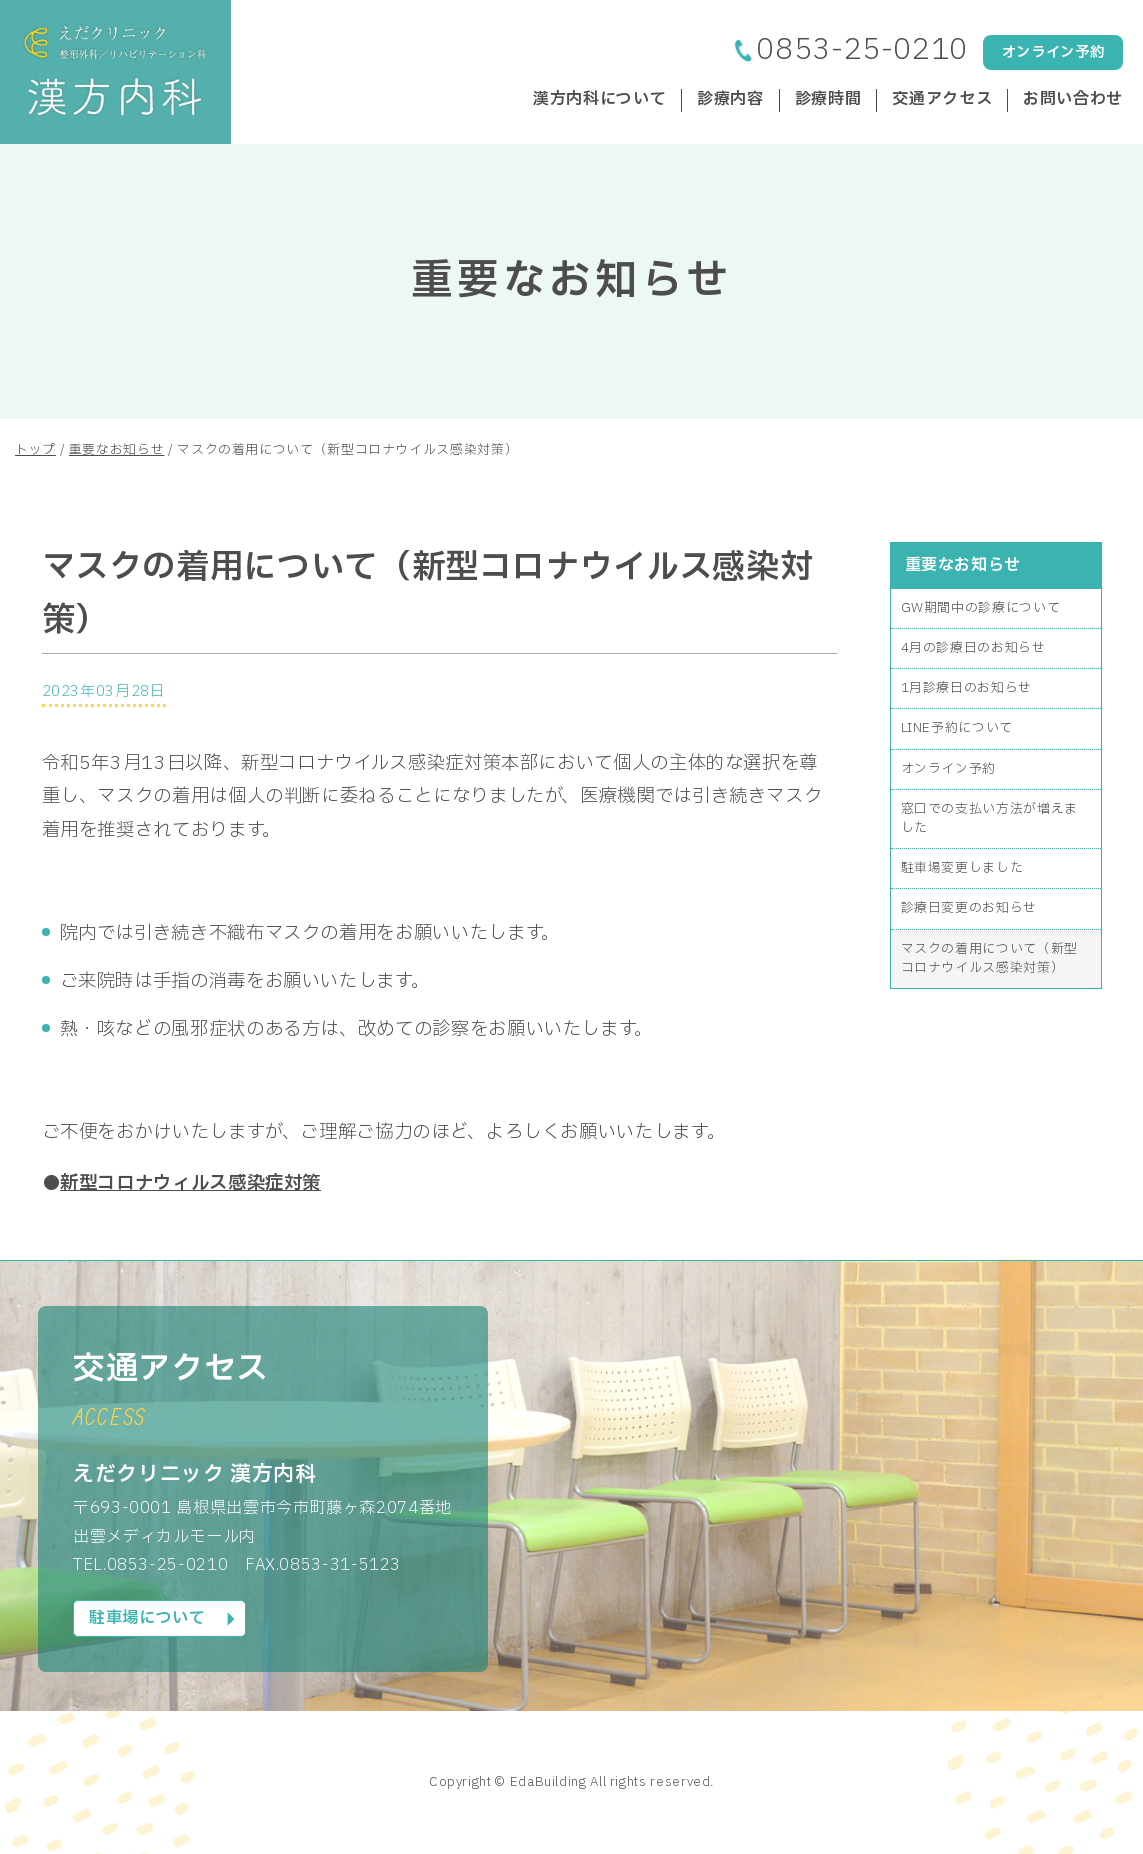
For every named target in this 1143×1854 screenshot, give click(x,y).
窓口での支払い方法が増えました (989, 818)
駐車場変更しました (962, 868)
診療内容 (730, 100)
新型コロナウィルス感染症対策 (190, 1183)
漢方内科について (599, 100)
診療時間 (828, 100)
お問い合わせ (1073, 100)
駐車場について (147, 1618)
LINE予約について (957, 728)
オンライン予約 (1053, 52)
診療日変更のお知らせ (969, 908)
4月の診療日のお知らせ (973, 648)
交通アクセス (942, 100)
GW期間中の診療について (981, 608)
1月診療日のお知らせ (966, 688)
